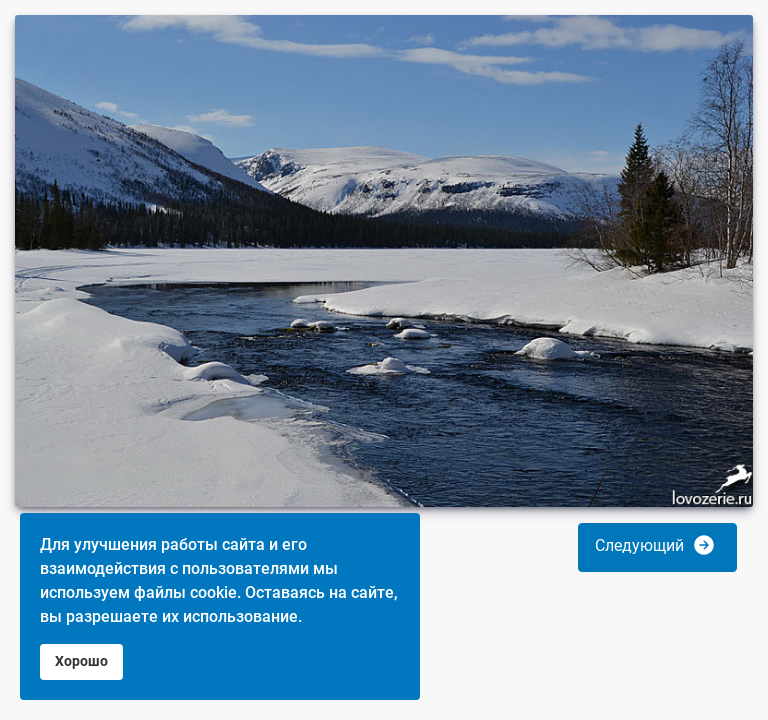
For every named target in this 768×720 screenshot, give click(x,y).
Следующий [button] (655, 545)
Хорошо (81, 661)
